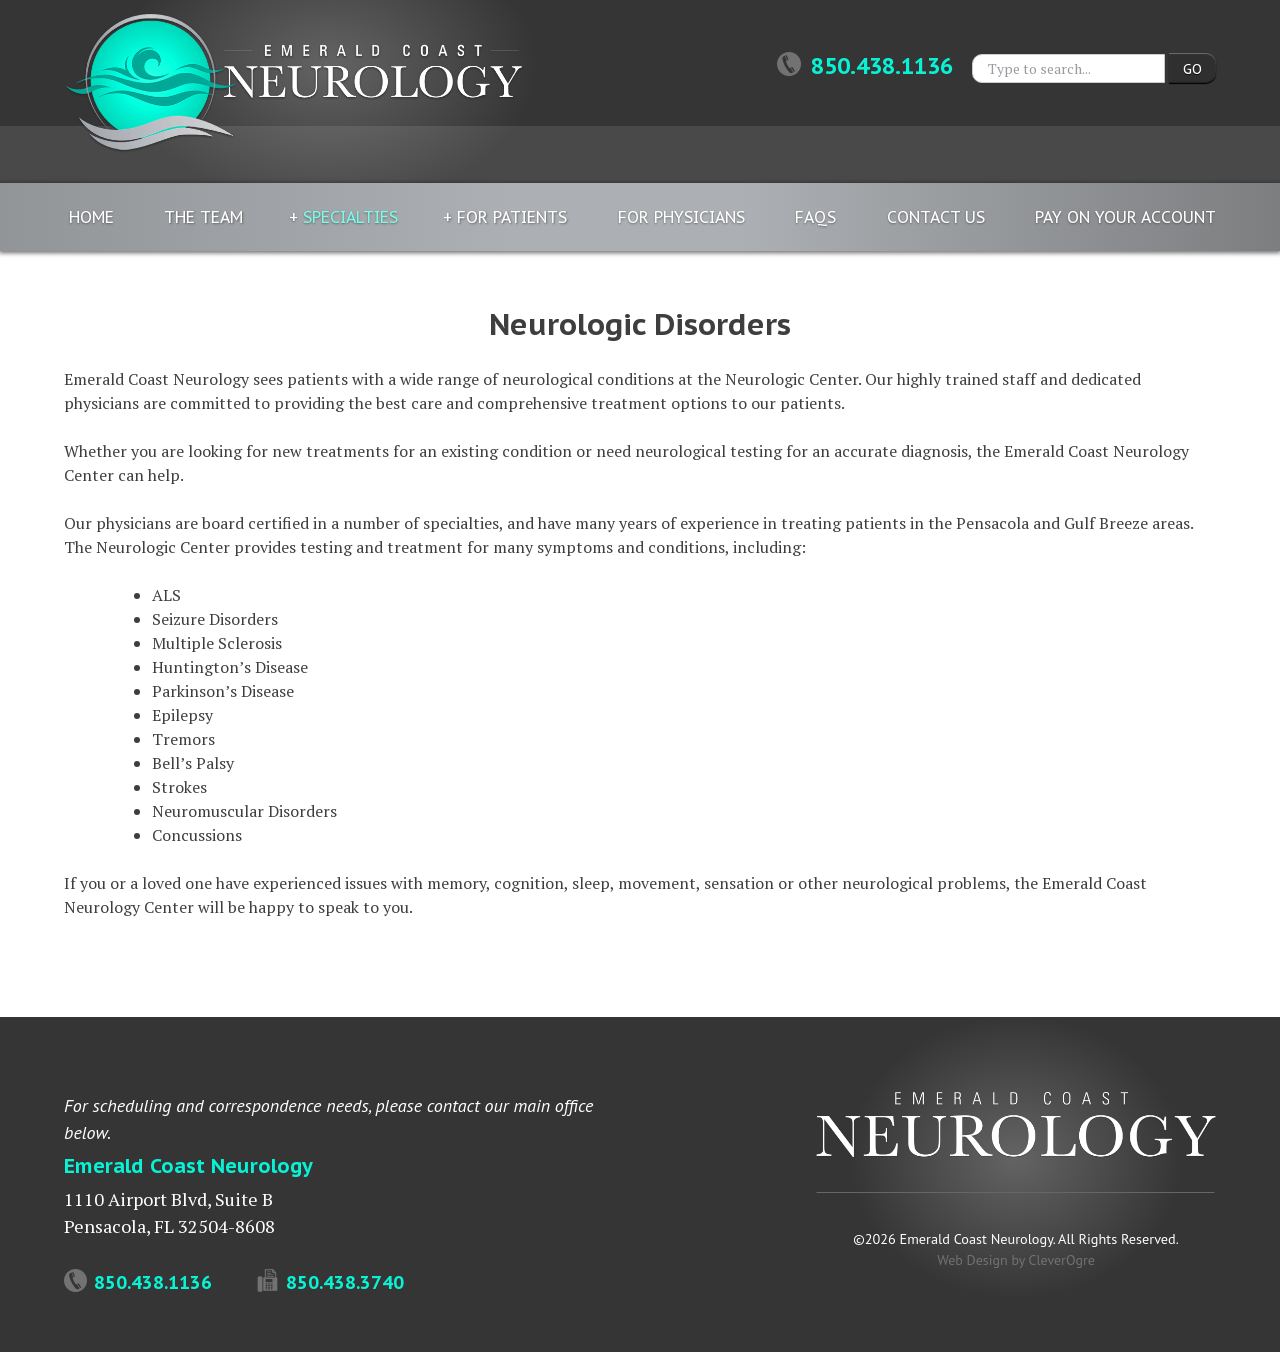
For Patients (512, 217)
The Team (203, 217)
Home (91, 217)
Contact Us (936, 217)
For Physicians (681, 217)
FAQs (815, 217)
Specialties (350, 217)
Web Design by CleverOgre (1016, 1260)
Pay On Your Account (1125, 217)
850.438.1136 (865, 66)
